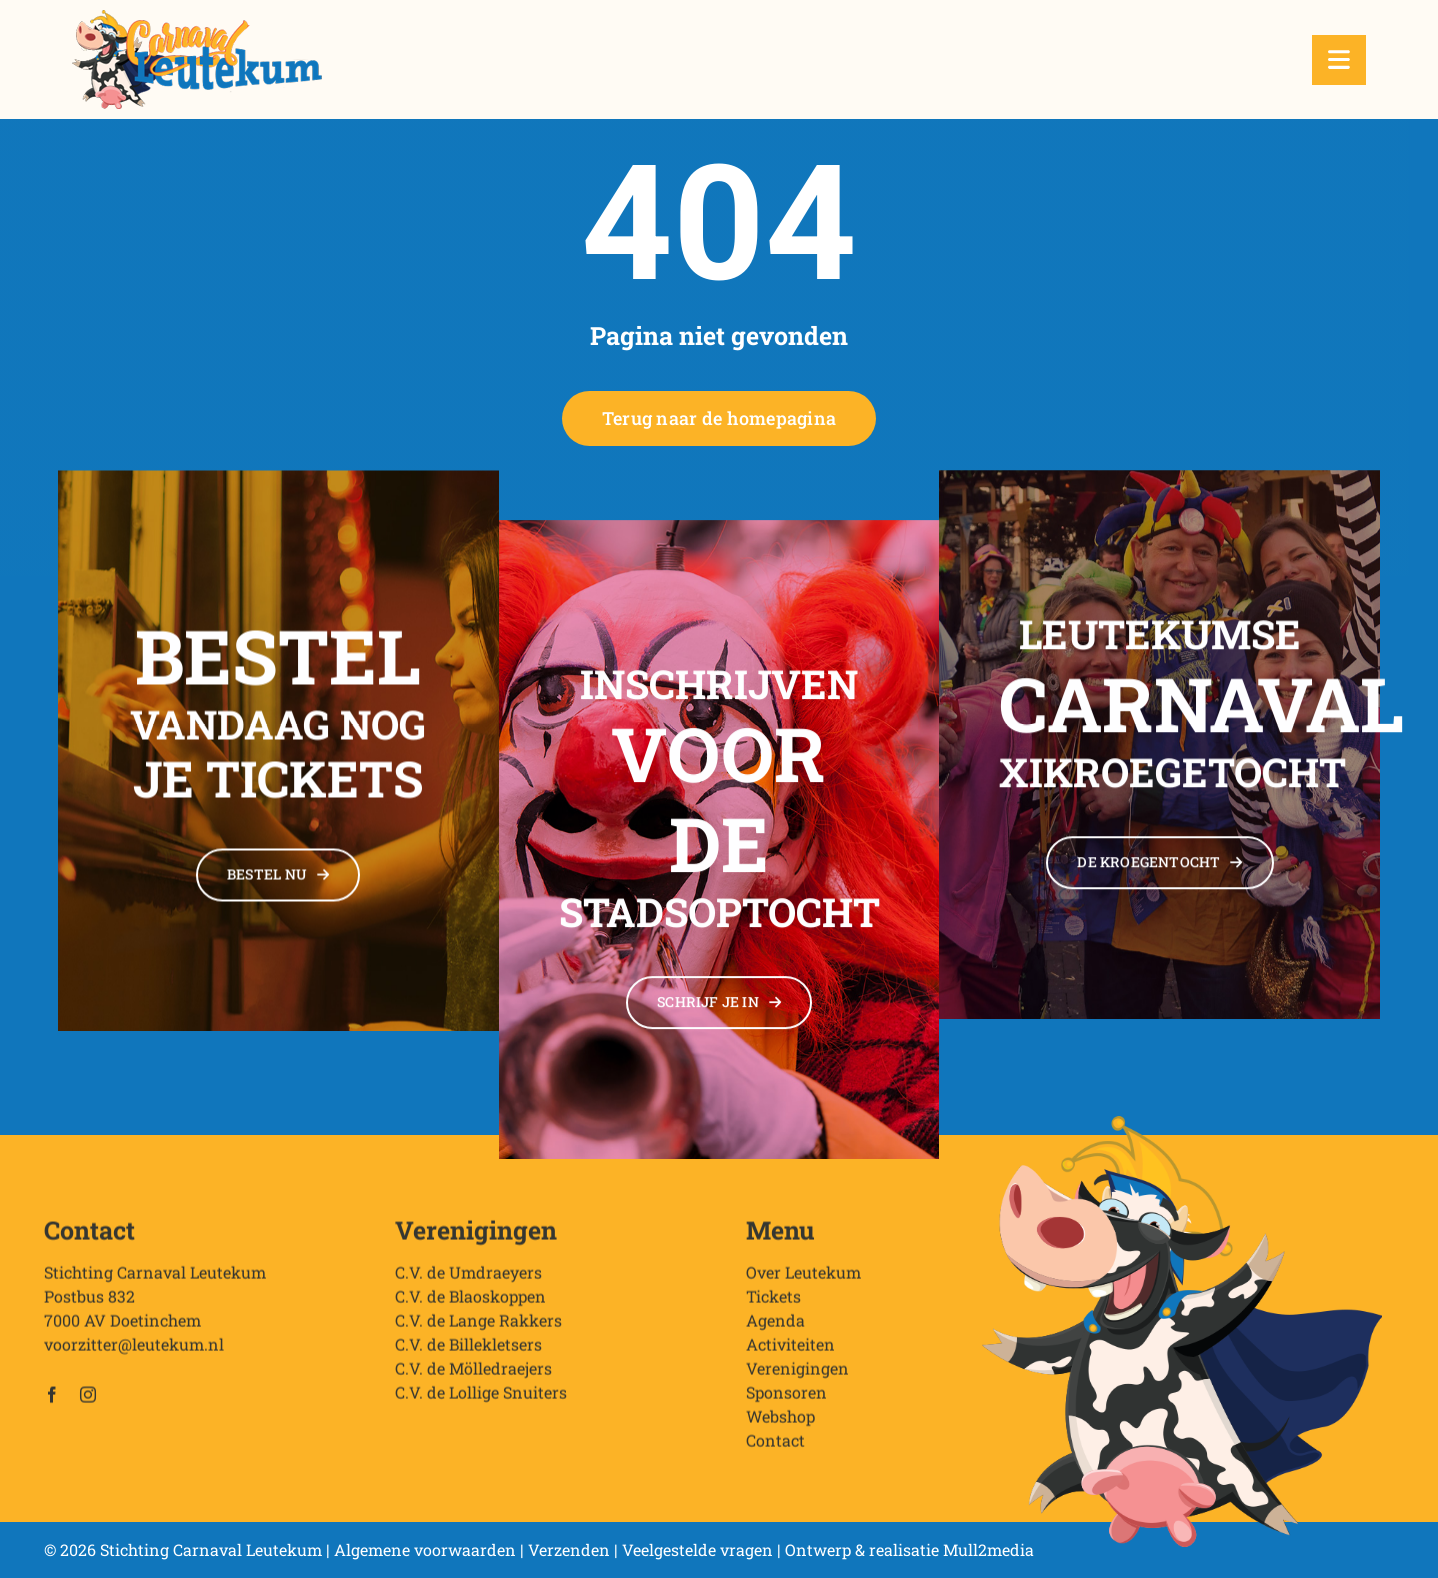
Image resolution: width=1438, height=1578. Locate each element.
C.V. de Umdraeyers (468, 1284)
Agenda (775, 1332)
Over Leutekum (803, 1284)
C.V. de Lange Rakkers (478, 1332)
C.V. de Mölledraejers (473, 1380)
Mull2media (988, 1549)
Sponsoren (786, 1404)
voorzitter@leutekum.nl (134, 1356)
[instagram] (88, 1407)
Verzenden (569, 1549)
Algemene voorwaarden (425, 1549)
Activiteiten (790, 1356)
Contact (775, 1452)
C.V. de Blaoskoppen (470, 1308)
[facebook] (52, 1407)
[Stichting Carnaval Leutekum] (197, 17)
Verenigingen (797, 1380)
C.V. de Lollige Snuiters (481, 1404)
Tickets (773, 1308)
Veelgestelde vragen (697, 1549)
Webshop (780, 1428)
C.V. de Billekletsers (468, 1356)
